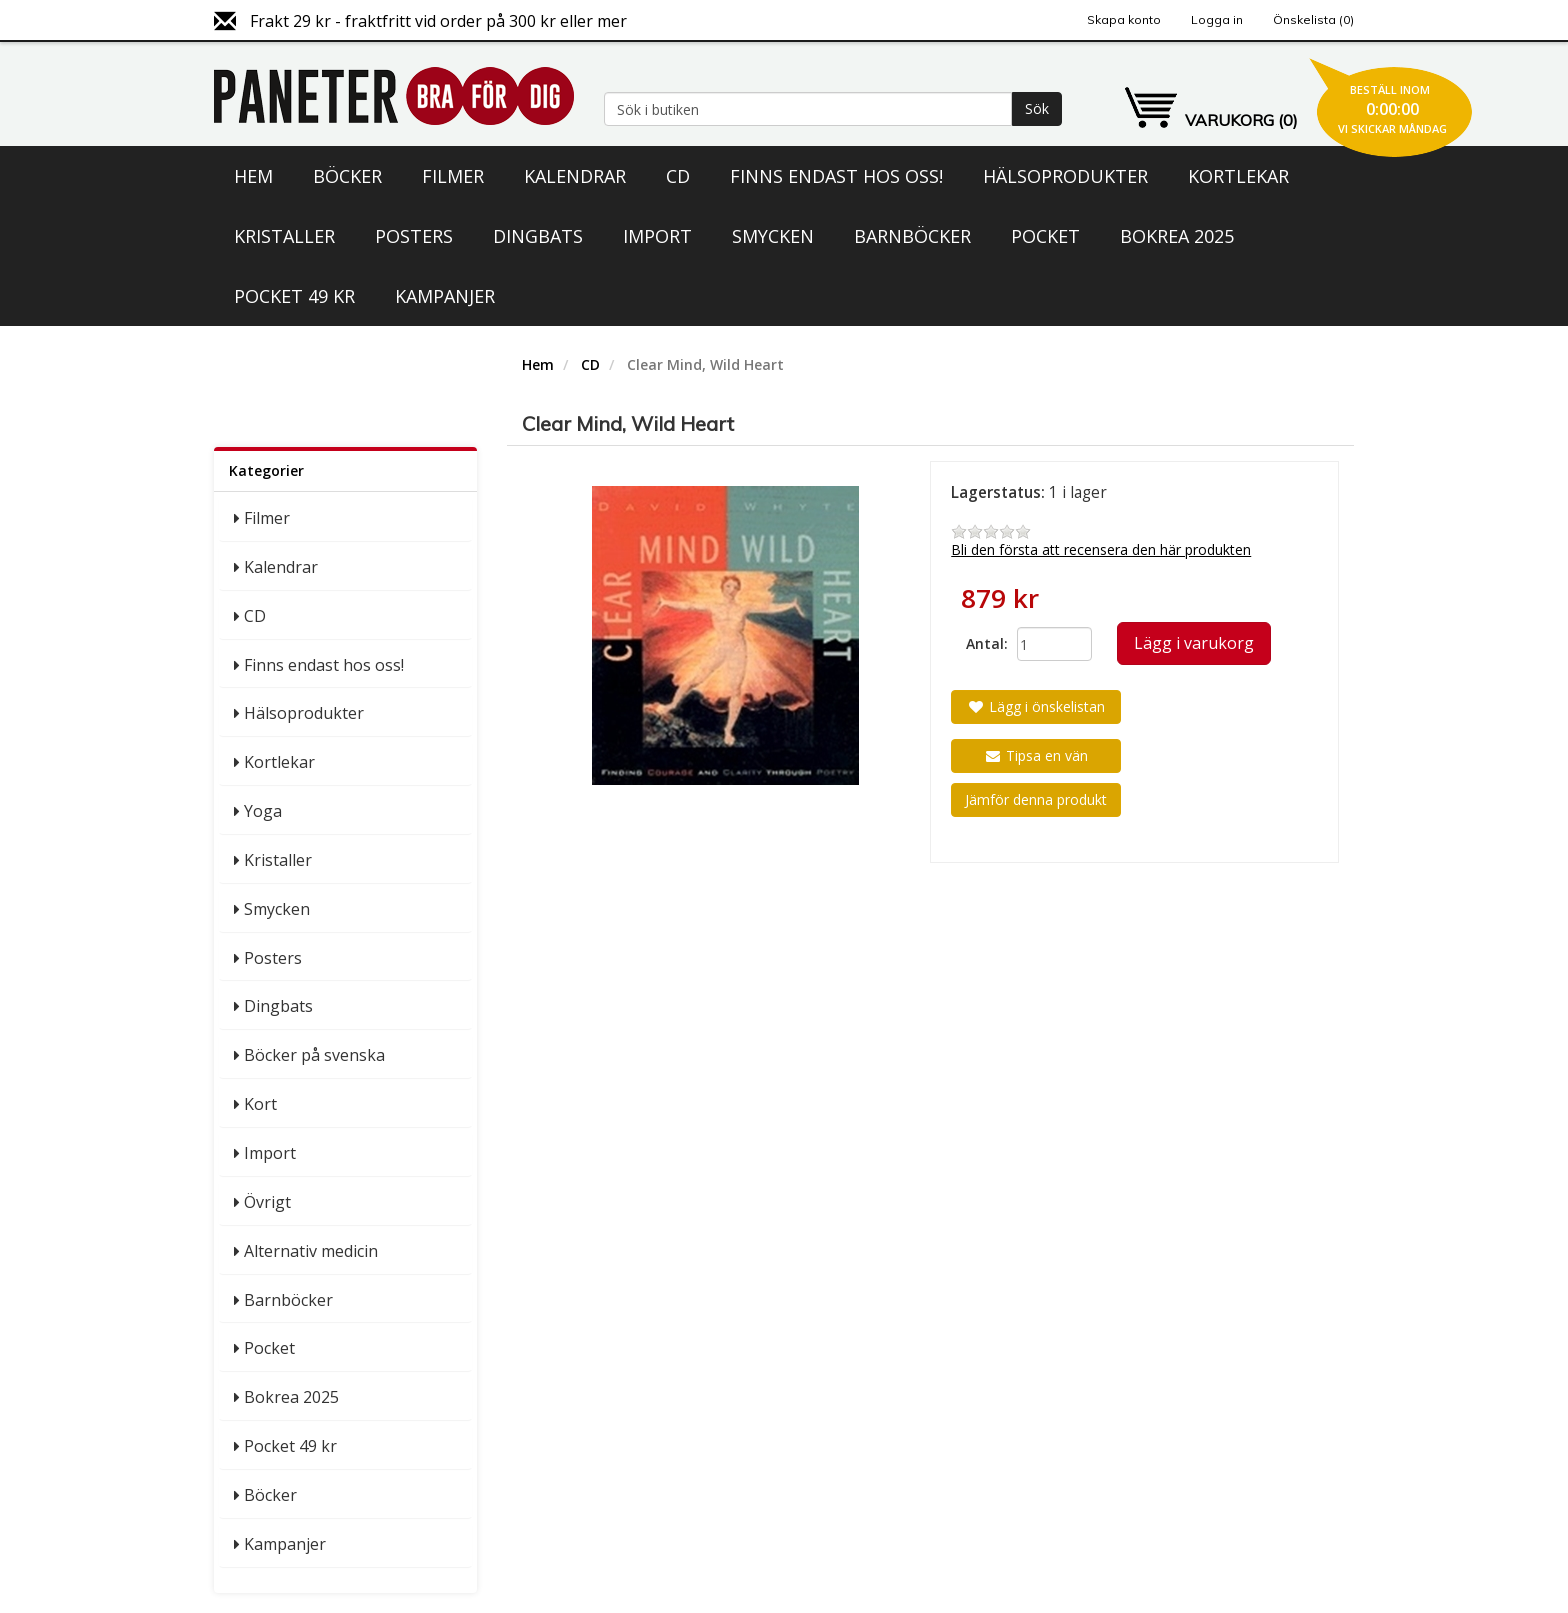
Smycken (773, 236)
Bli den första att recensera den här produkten (1101, 549)
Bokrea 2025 (1177, 236)
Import (657, 236)
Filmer (453, 176)
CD (678, 176)
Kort (260, 1104)
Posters (414, 236)
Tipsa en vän (1036, 755)
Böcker (347, 176)
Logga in (1217, 19)
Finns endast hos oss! (836, 176)
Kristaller (284, 236)
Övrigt (267, 1202)
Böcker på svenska (314, 1055)
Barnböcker (912, 236)
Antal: (984, 643)
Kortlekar (1238, 176)
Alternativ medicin (311, 1251)
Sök (1037, 108)
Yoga (263, 811)
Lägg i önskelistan (1036, 706)
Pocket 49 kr (294, 296)
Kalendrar (575, 176)
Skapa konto (1124, 19)
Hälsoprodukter (1065, 176)
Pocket (1045, 236)
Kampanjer (445, 296)
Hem (253, 176)
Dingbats (538, 236)
